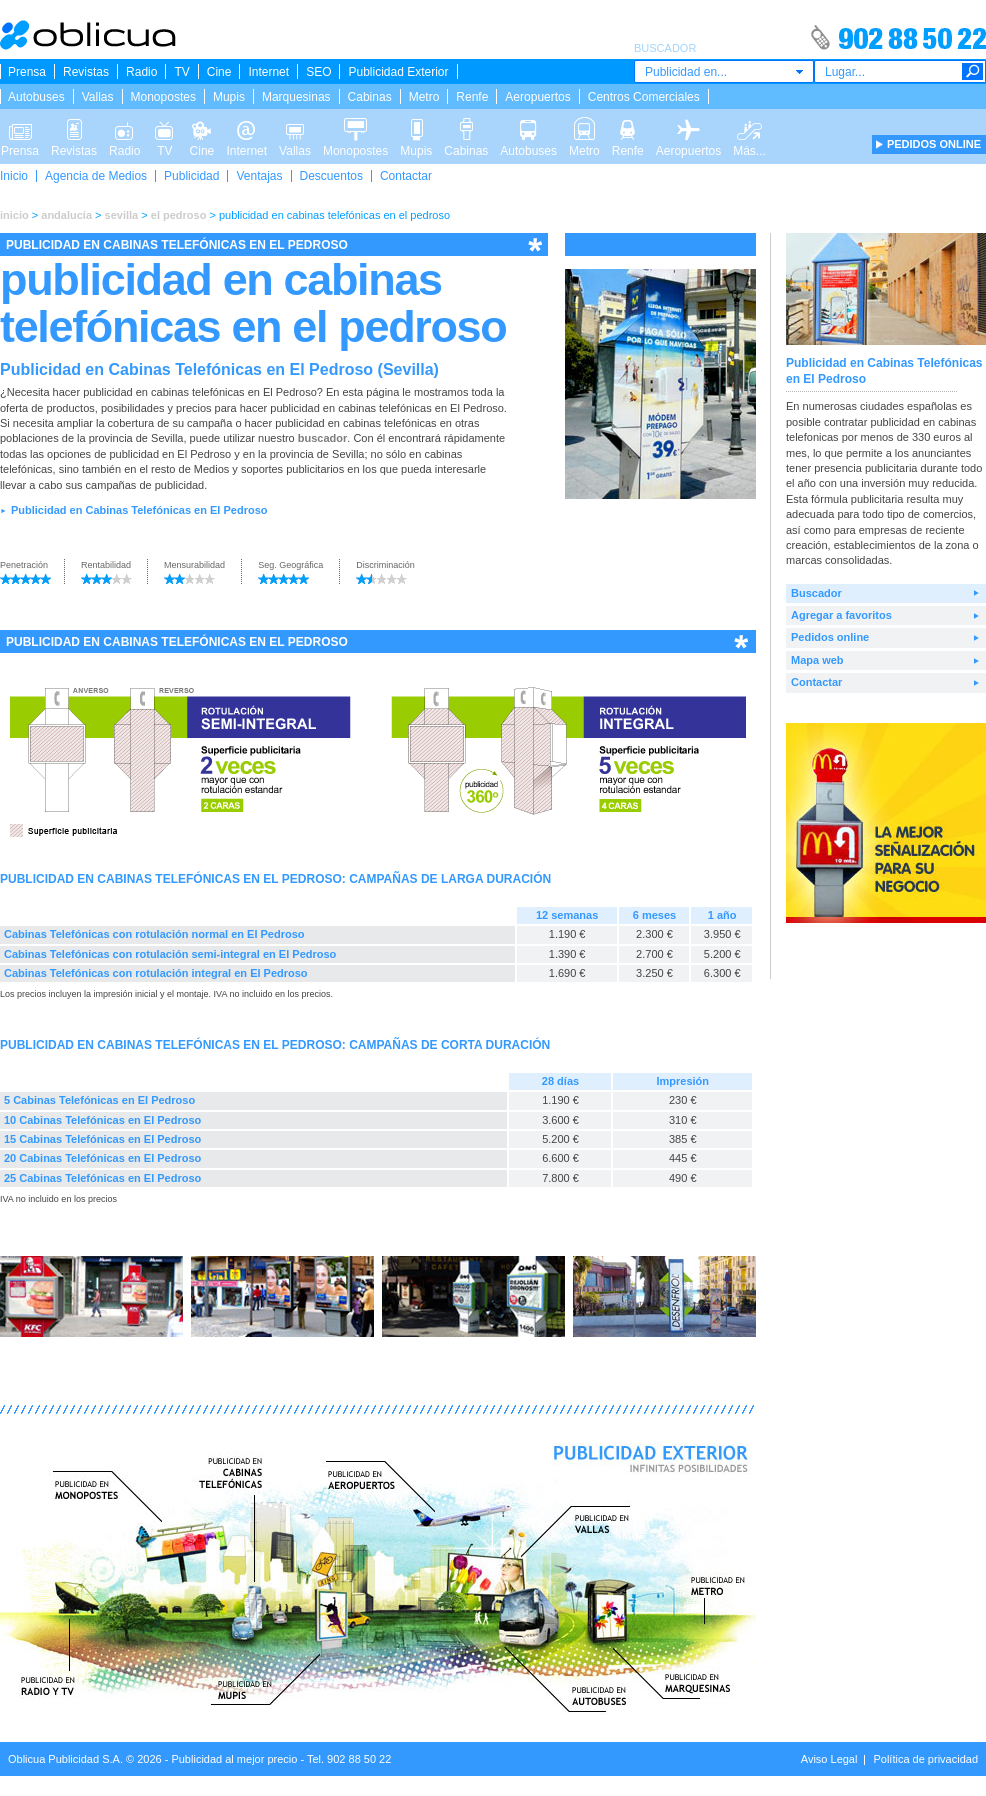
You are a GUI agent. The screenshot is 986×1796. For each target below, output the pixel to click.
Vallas (98, 97)
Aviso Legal (829, 1759)
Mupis (229, 97)
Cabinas (370, 97)
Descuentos (331, 176)
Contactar (406, 176)
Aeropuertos (537, 97)
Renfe (472, 97)
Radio (141, 72)
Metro (424, 97)
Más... (749, 128)
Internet (268, 72)
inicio (14, 215)
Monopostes (163, 97)
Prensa (27, 72)
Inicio (14, 176)
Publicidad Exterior (398, 72)
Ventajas (259, 176)
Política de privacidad (925, 1759)
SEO (318, 72)
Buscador (816, 593)
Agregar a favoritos (841, 615)
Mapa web (817, 660)
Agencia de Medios (96, 176)
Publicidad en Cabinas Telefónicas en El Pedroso (139, 510)
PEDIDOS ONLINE (934, 144)
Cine (219, 72)
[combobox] (724, 71)
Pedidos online (830, 637)
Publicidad (191, 176)
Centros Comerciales (644, 97)
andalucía (66, 215)
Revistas (86, 72)
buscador (323, 438)
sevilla (122, 215)
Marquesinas (296, 97)
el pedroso (179, 215)
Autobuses (36, 97)
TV (181, 72)
